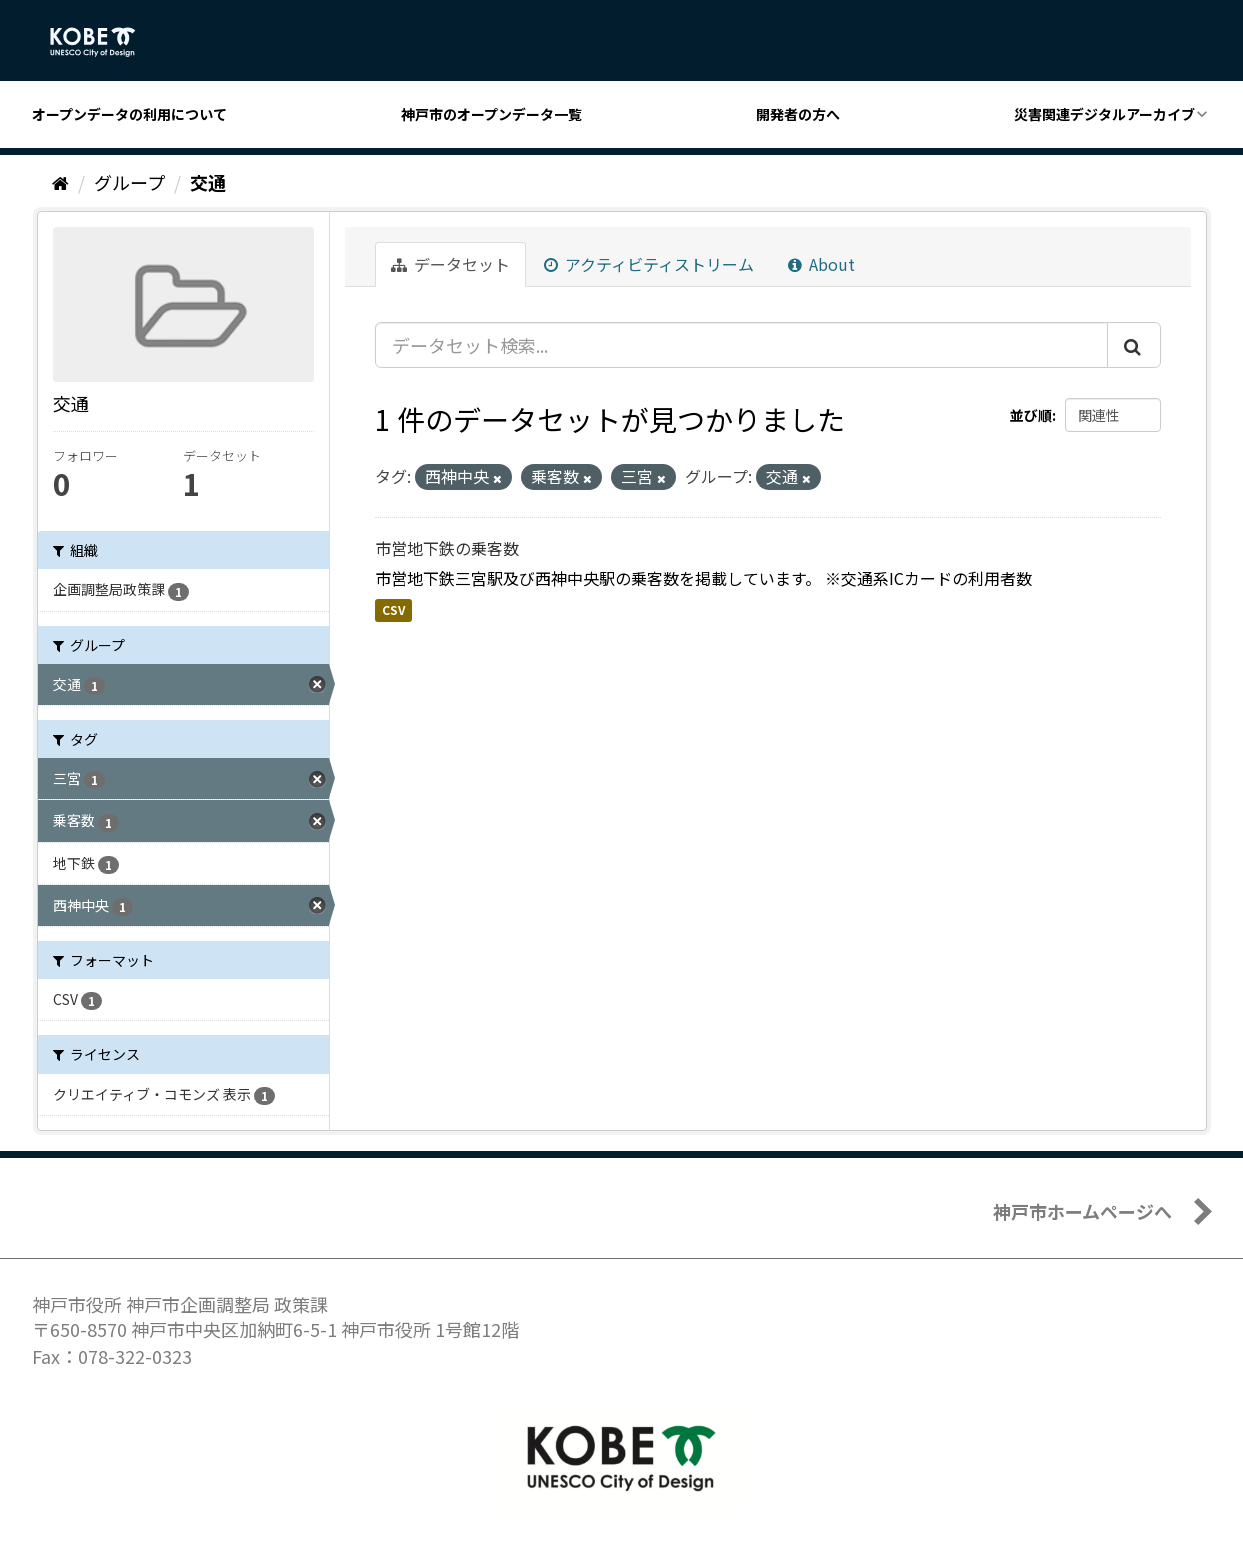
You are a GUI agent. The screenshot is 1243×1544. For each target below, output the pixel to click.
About (821, 264)
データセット (450, 264)
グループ (129, 182)
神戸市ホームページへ (1082, 1211)
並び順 (1031, 415)
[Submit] (1134, 345)
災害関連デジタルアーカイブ (1104, 114)
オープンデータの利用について (129, 114)
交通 (208, 182)
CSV (393, 609)
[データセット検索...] (741, 345)
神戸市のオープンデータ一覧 (491, 114)
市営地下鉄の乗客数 (447, 548)
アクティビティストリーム (649, 264)
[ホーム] (60, 182)
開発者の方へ (798, 114)
